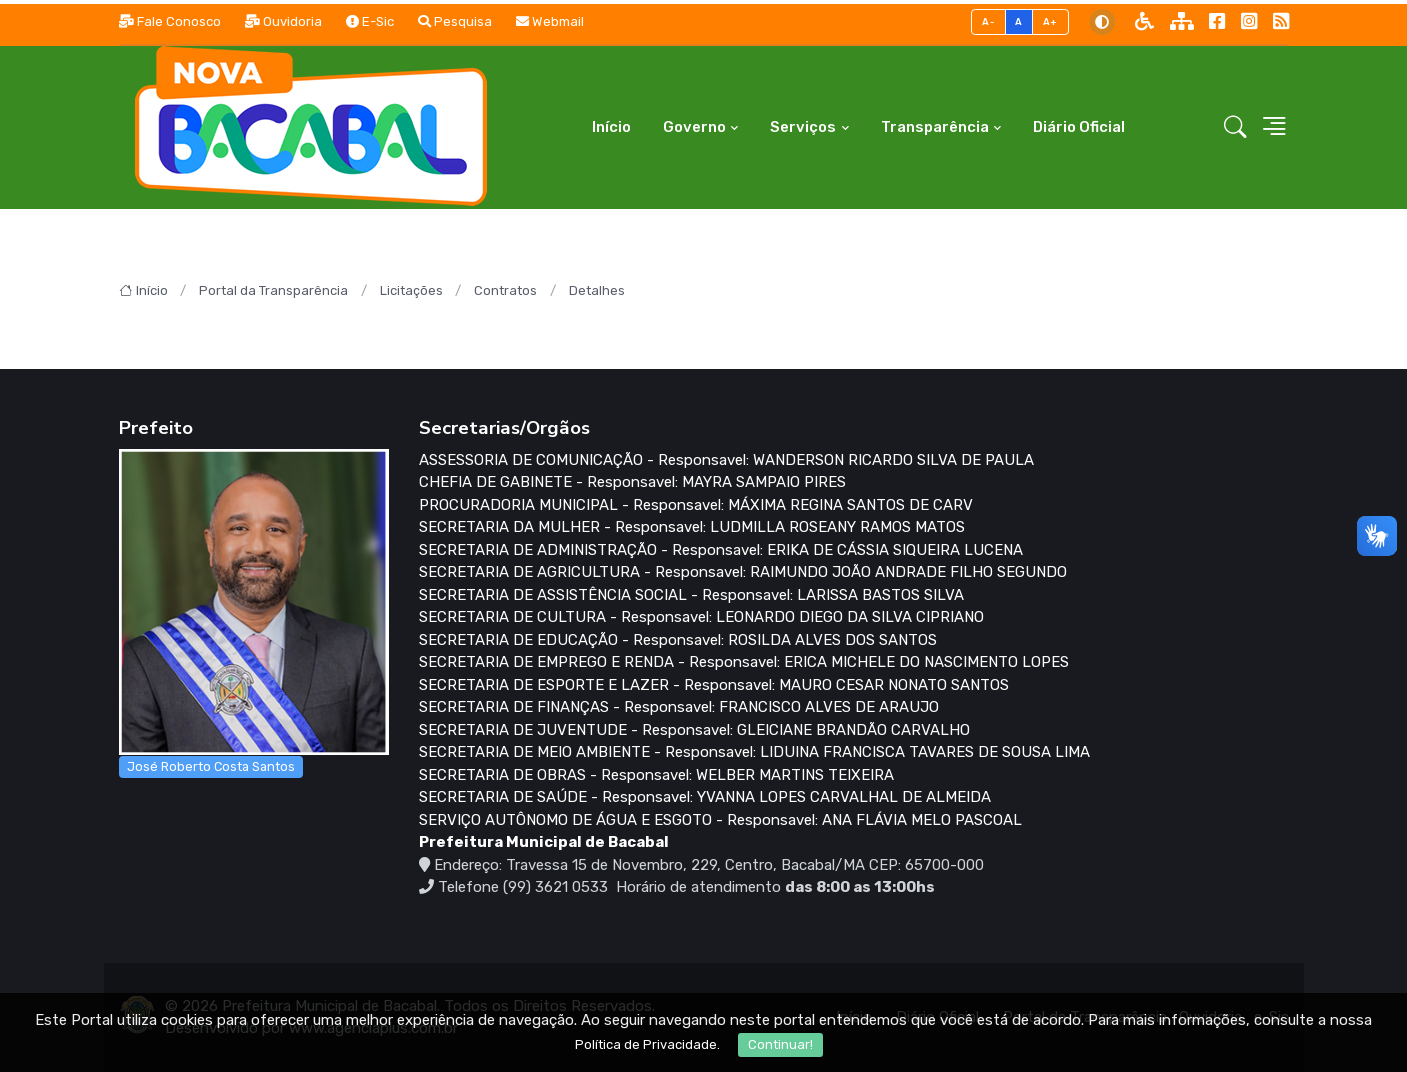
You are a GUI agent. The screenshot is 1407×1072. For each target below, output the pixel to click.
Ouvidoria (283, 21)
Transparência (935, 127)
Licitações (411, 290)
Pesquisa (455, 21)
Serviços (803, 127)
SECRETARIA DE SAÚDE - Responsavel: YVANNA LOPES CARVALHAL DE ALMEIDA (705, 797)
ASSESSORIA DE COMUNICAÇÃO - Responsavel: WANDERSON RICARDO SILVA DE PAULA (726, 460)
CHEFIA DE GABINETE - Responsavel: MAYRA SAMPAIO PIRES (632, 482)
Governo (694, 127)
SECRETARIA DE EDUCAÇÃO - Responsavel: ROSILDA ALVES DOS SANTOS (678, 640)
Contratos (505, 290)
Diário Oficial (1079, 127)
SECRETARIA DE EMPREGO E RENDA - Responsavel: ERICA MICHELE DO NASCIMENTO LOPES (744, 662)
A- (988, 21)
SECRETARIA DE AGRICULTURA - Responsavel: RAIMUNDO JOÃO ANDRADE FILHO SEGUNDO (743, 572)
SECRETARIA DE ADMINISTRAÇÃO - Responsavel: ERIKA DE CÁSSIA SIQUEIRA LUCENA (721, 550)
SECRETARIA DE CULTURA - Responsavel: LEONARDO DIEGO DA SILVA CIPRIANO (701, 617)
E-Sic (370, 21)
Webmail (550, 21)
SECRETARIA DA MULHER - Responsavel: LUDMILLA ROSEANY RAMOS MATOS (692, 527)
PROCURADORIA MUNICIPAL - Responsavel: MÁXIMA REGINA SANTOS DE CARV (696, 505)
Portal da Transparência (273, 290)
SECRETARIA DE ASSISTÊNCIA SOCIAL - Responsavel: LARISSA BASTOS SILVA (691, 595)
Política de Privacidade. (647, 1044)
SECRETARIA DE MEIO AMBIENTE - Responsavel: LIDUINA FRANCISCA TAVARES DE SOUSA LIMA (754, 752)
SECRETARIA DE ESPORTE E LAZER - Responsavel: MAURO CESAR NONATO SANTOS (714, 685)
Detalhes (597, 290)
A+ (1050, 21)
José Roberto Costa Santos (211, 766)
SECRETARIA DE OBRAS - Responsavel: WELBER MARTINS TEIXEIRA (656, 775)
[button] (1235, 128)
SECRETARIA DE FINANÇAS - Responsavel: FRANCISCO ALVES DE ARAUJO (679, 707)
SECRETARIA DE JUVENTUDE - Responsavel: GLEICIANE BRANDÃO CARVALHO (694, 730)
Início (611, 127)
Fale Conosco (170, 21)
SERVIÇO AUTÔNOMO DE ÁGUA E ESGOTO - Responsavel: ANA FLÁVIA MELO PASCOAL (720, 820)
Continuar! (780, 1044)
